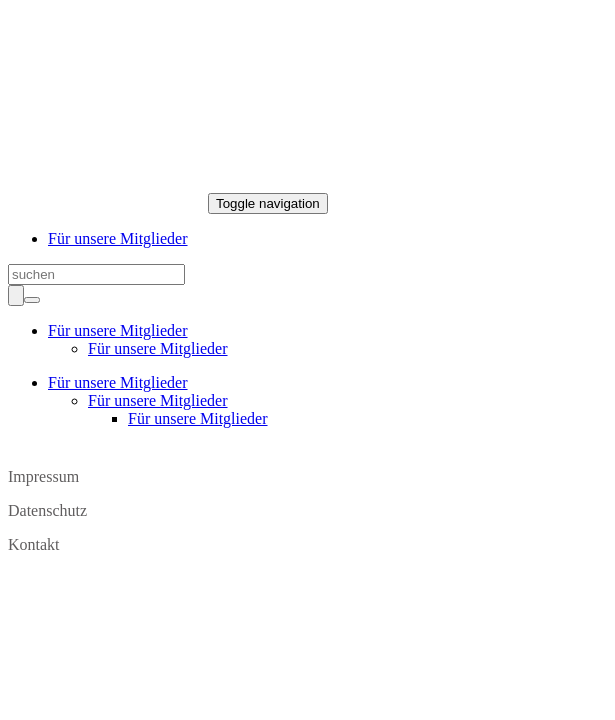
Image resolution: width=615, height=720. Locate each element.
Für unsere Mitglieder (118, 238)
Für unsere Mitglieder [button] (118, 330)
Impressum (43, 476)
